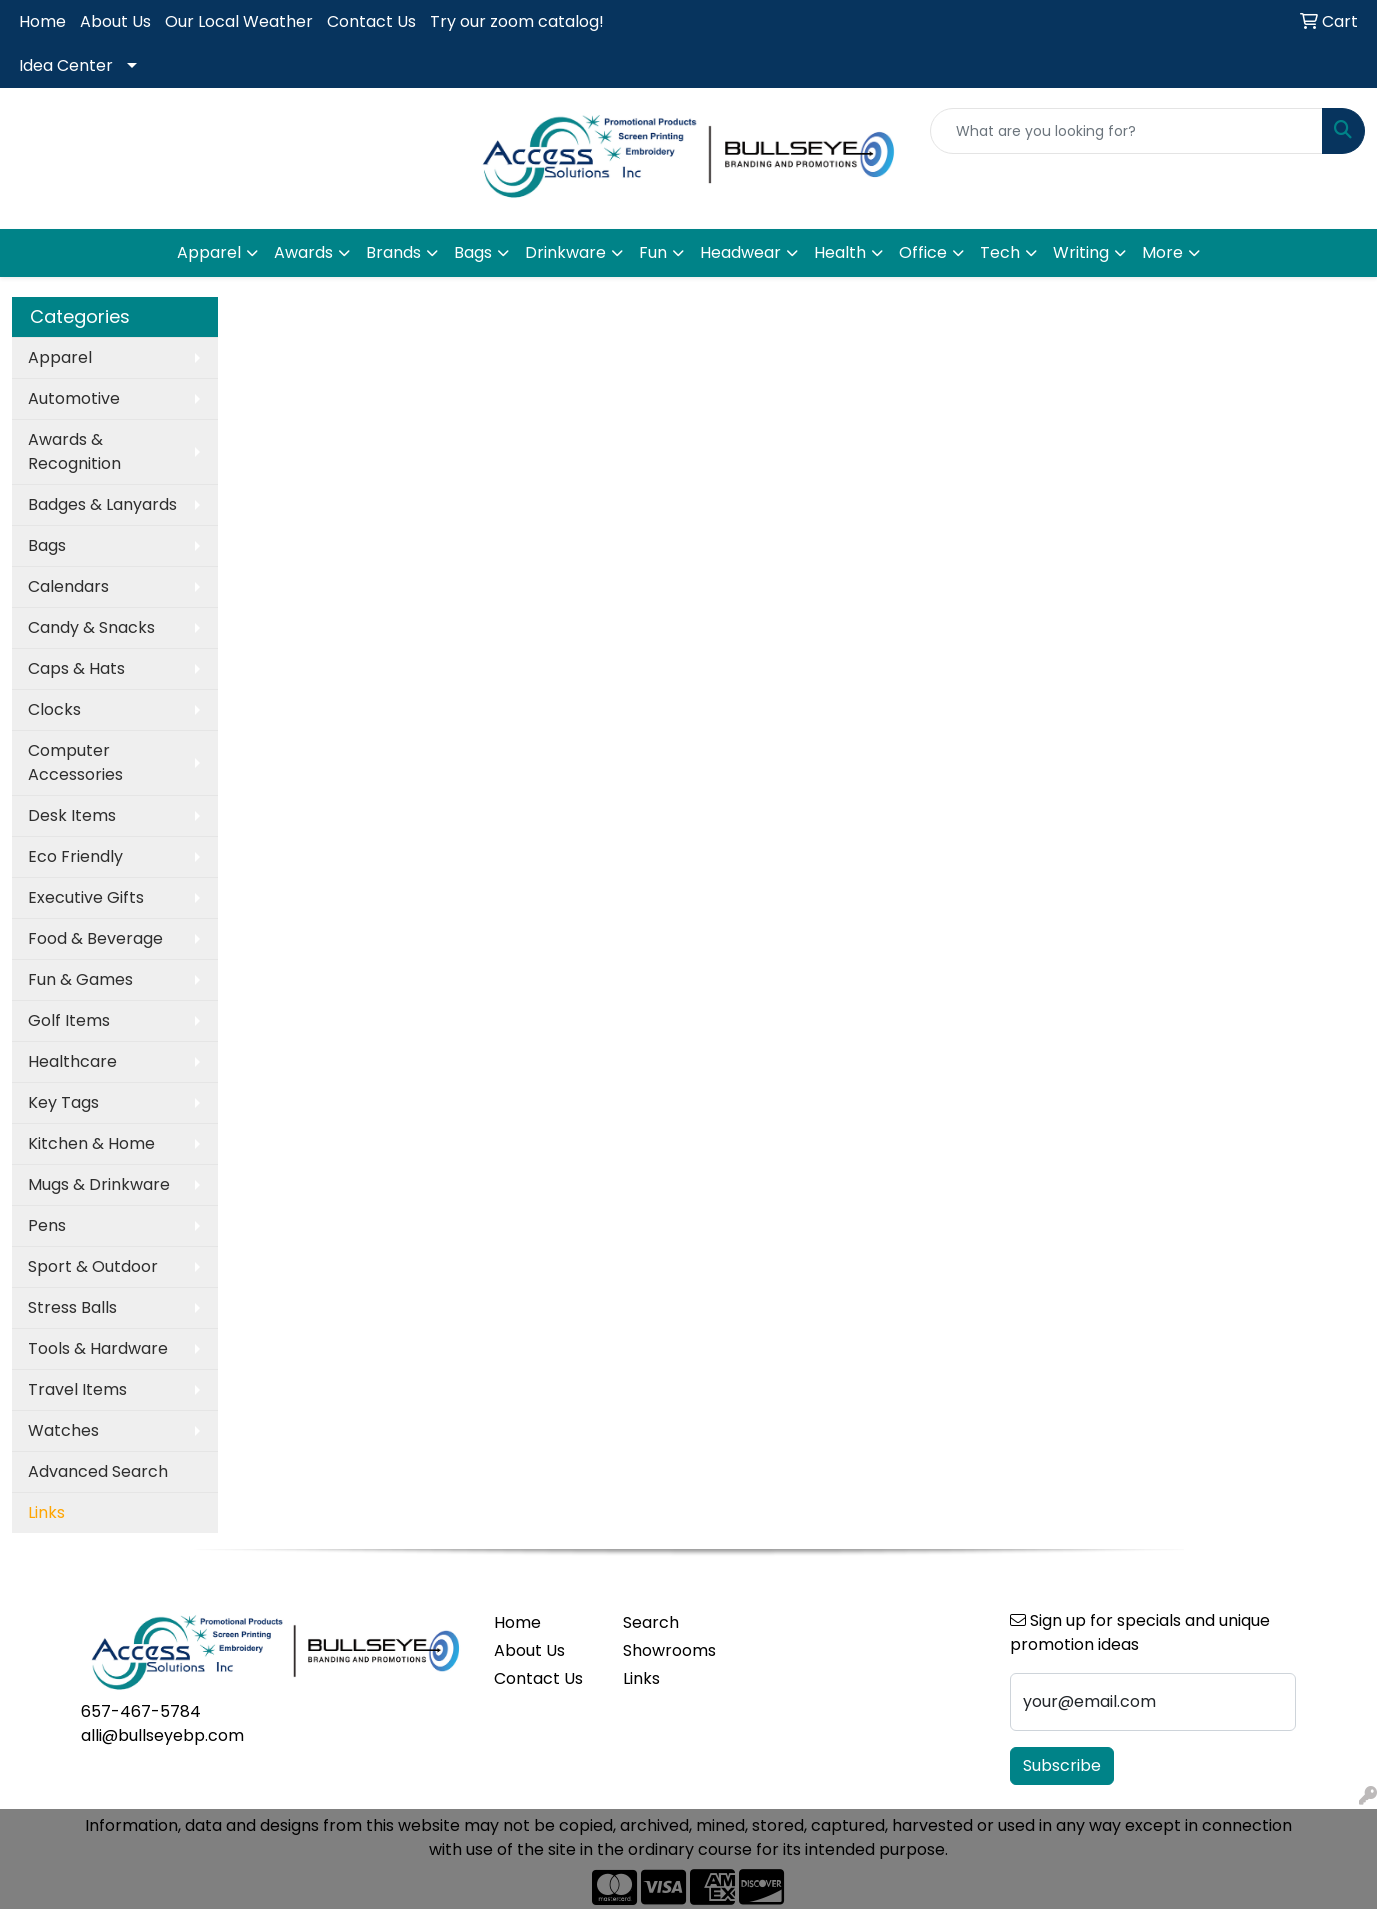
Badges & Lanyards (102, 504)
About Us (115, 21)
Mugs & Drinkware (99, 1184)
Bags (47, 545)
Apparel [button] (209, 252)
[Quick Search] (1126, 131)
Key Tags (63, 1102)
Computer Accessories (75, 762)
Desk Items (72, 815)
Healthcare (72, 1061)
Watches (63, 1430)
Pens (47, 1225)
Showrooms (669, 1650)
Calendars (68, 586)
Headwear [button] (740, 252)
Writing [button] (1081, 252)
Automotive (74, 398)
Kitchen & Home (91, 1143)
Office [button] (923, 252)
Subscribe (1062, 1765)
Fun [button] (653, 252)
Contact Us (371, 21)
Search (651, 1622)
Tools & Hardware (98, 1348)
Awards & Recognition (74, 451)
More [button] (1162, 252)
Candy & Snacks (91, 627)
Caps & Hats (76, 668)
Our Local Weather (239, 21)
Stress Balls (72, 1307)
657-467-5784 (141, 1711)
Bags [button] (473, 252)
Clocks (54, 709)
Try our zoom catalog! (517, 21)
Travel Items (77, 1389)
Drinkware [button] (565, 252)
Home (42, 21)
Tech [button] (1000, 252)
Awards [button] (303, 252)
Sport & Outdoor (93, 1266)
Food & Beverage (95, 938)
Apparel (60, 357)
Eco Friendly (75, 856)
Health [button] (840, 252)
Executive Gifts (86, 897)
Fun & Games (80, 979)
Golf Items (69, 1020)
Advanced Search (98, 1471)
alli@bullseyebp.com (162, 1735)
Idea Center (66, 65)
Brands (393, 252)
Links (641, 1678)
